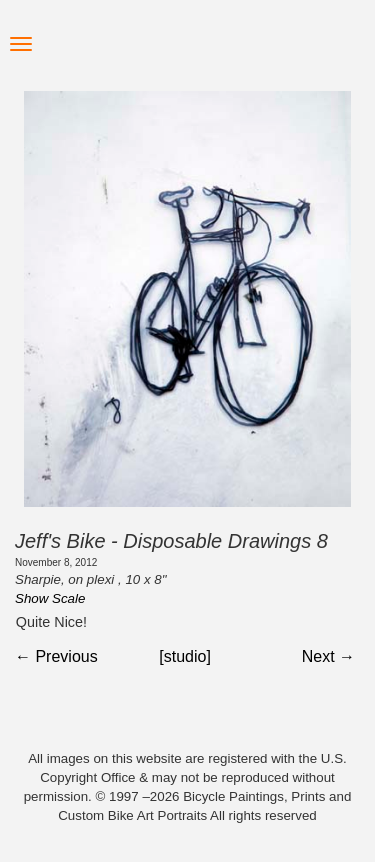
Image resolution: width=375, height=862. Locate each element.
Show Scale (50, 598)
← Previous (56, 656)
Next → (328, 656)
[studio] (185, 656)
